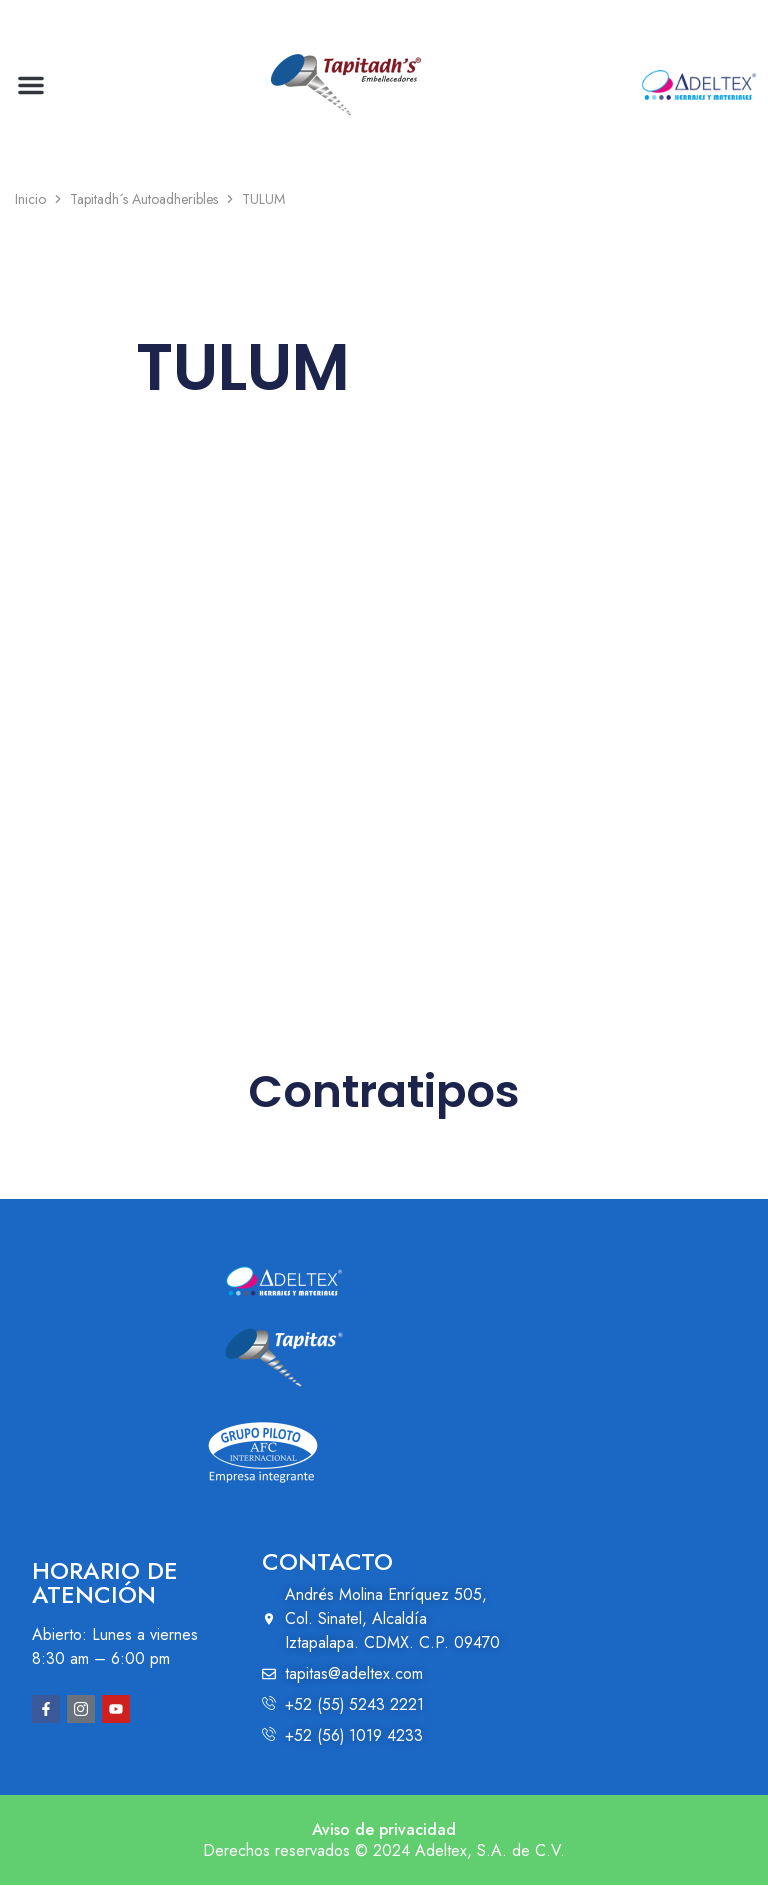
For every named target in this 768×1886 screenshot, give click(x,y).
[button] (31, 85)
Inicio (30, 199)
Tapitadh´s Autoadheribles (144, 199)
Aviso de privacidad (384, 1830)
